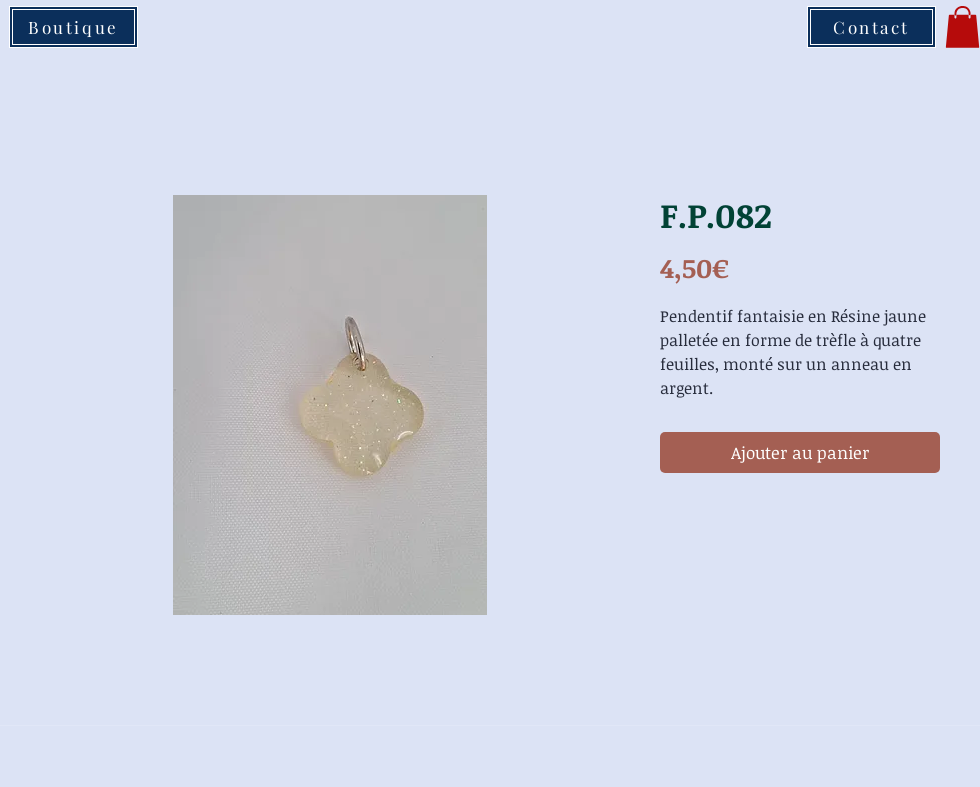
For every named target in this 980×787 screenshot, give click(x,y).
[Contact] (871, 27)
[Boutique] (73, 27)
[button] (962, 27)
